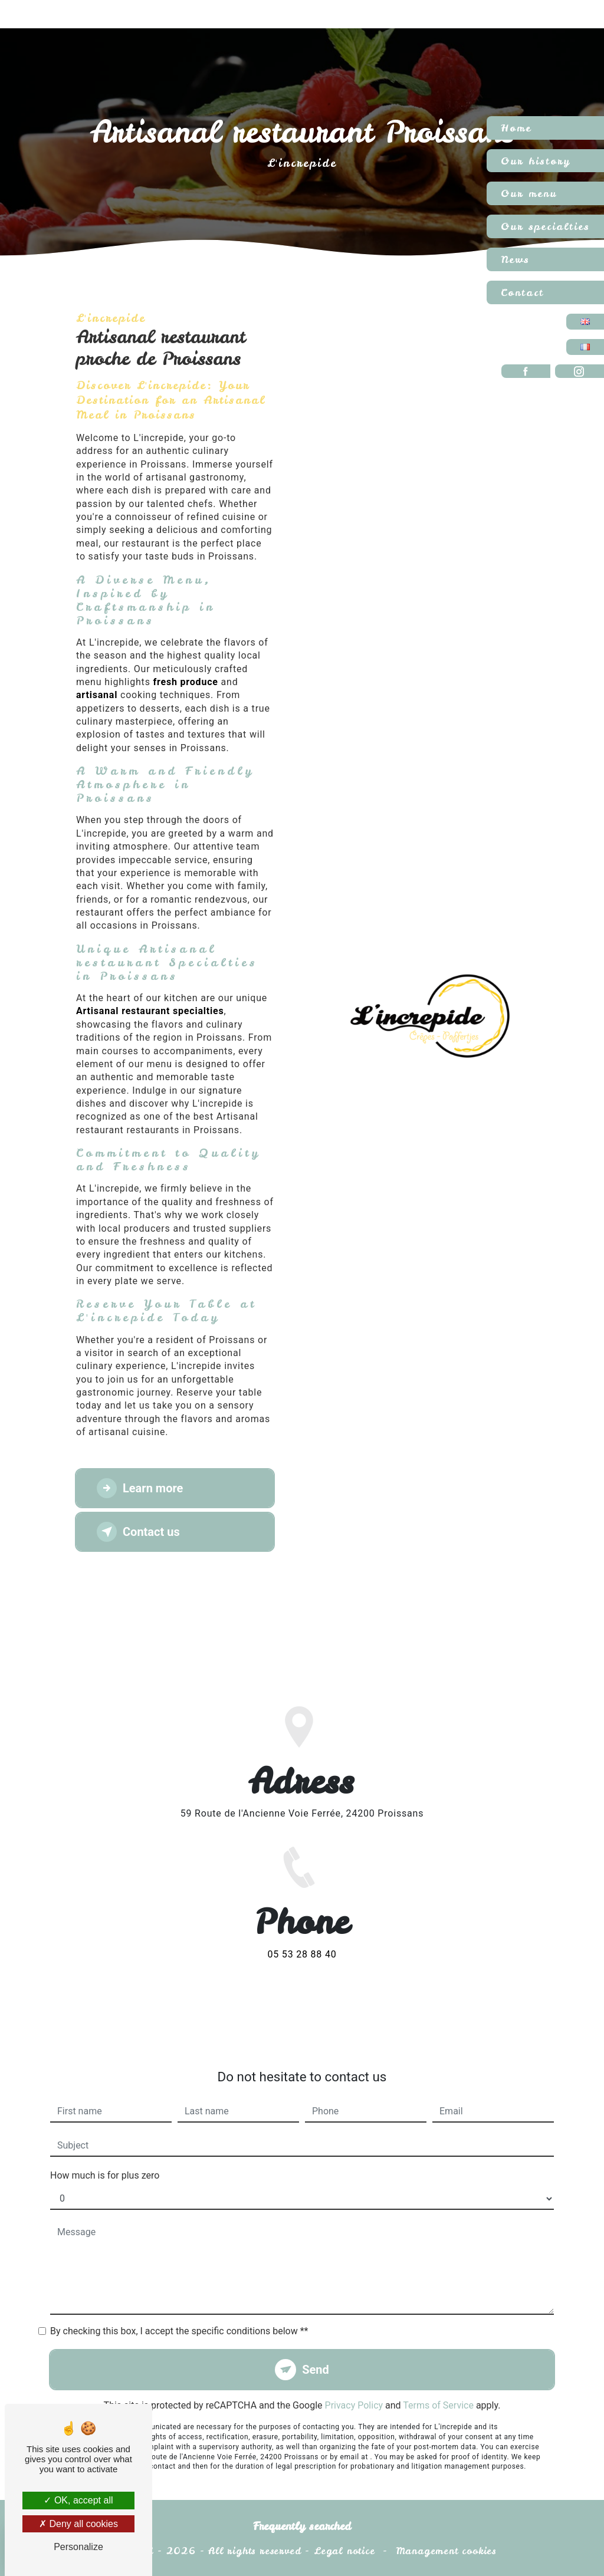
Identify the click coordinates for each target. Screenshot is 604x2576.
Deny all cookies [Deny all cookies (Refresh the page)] (78, 2524)
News (515, 259)
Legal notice (344, 2550)
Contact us (138, 1532)
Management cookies (446, 2550)
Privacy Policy (354, 2383)
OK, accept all (78, 2500)
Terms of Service (438, 2383)
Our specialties (545, 226)
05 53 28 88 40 (302, 1976)
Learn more (140, 1488)
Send (315, 2348)
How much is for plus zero (104, 2153)
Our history (535, 160)
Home (516, 127)
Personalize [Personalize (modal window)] (78, 2547)
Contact (522, 292)
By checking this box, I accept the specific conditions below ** (179, 2309)
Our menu (529, 193)
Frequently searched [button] (302, 2526)
